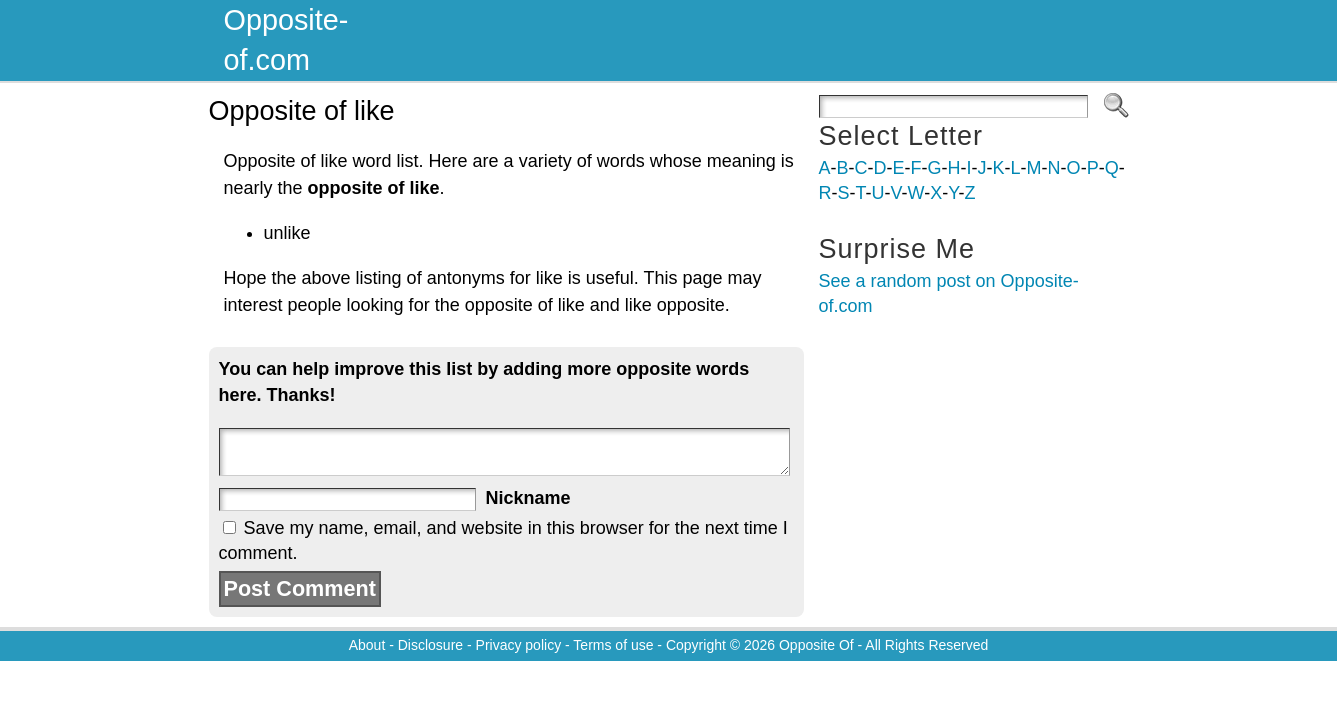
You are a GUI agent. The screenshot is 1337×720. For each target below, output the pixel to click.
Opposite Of (816, 645)
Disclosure (430, 645)
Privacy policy (519, 645)
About (367, 645)
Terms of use (613, 645)
